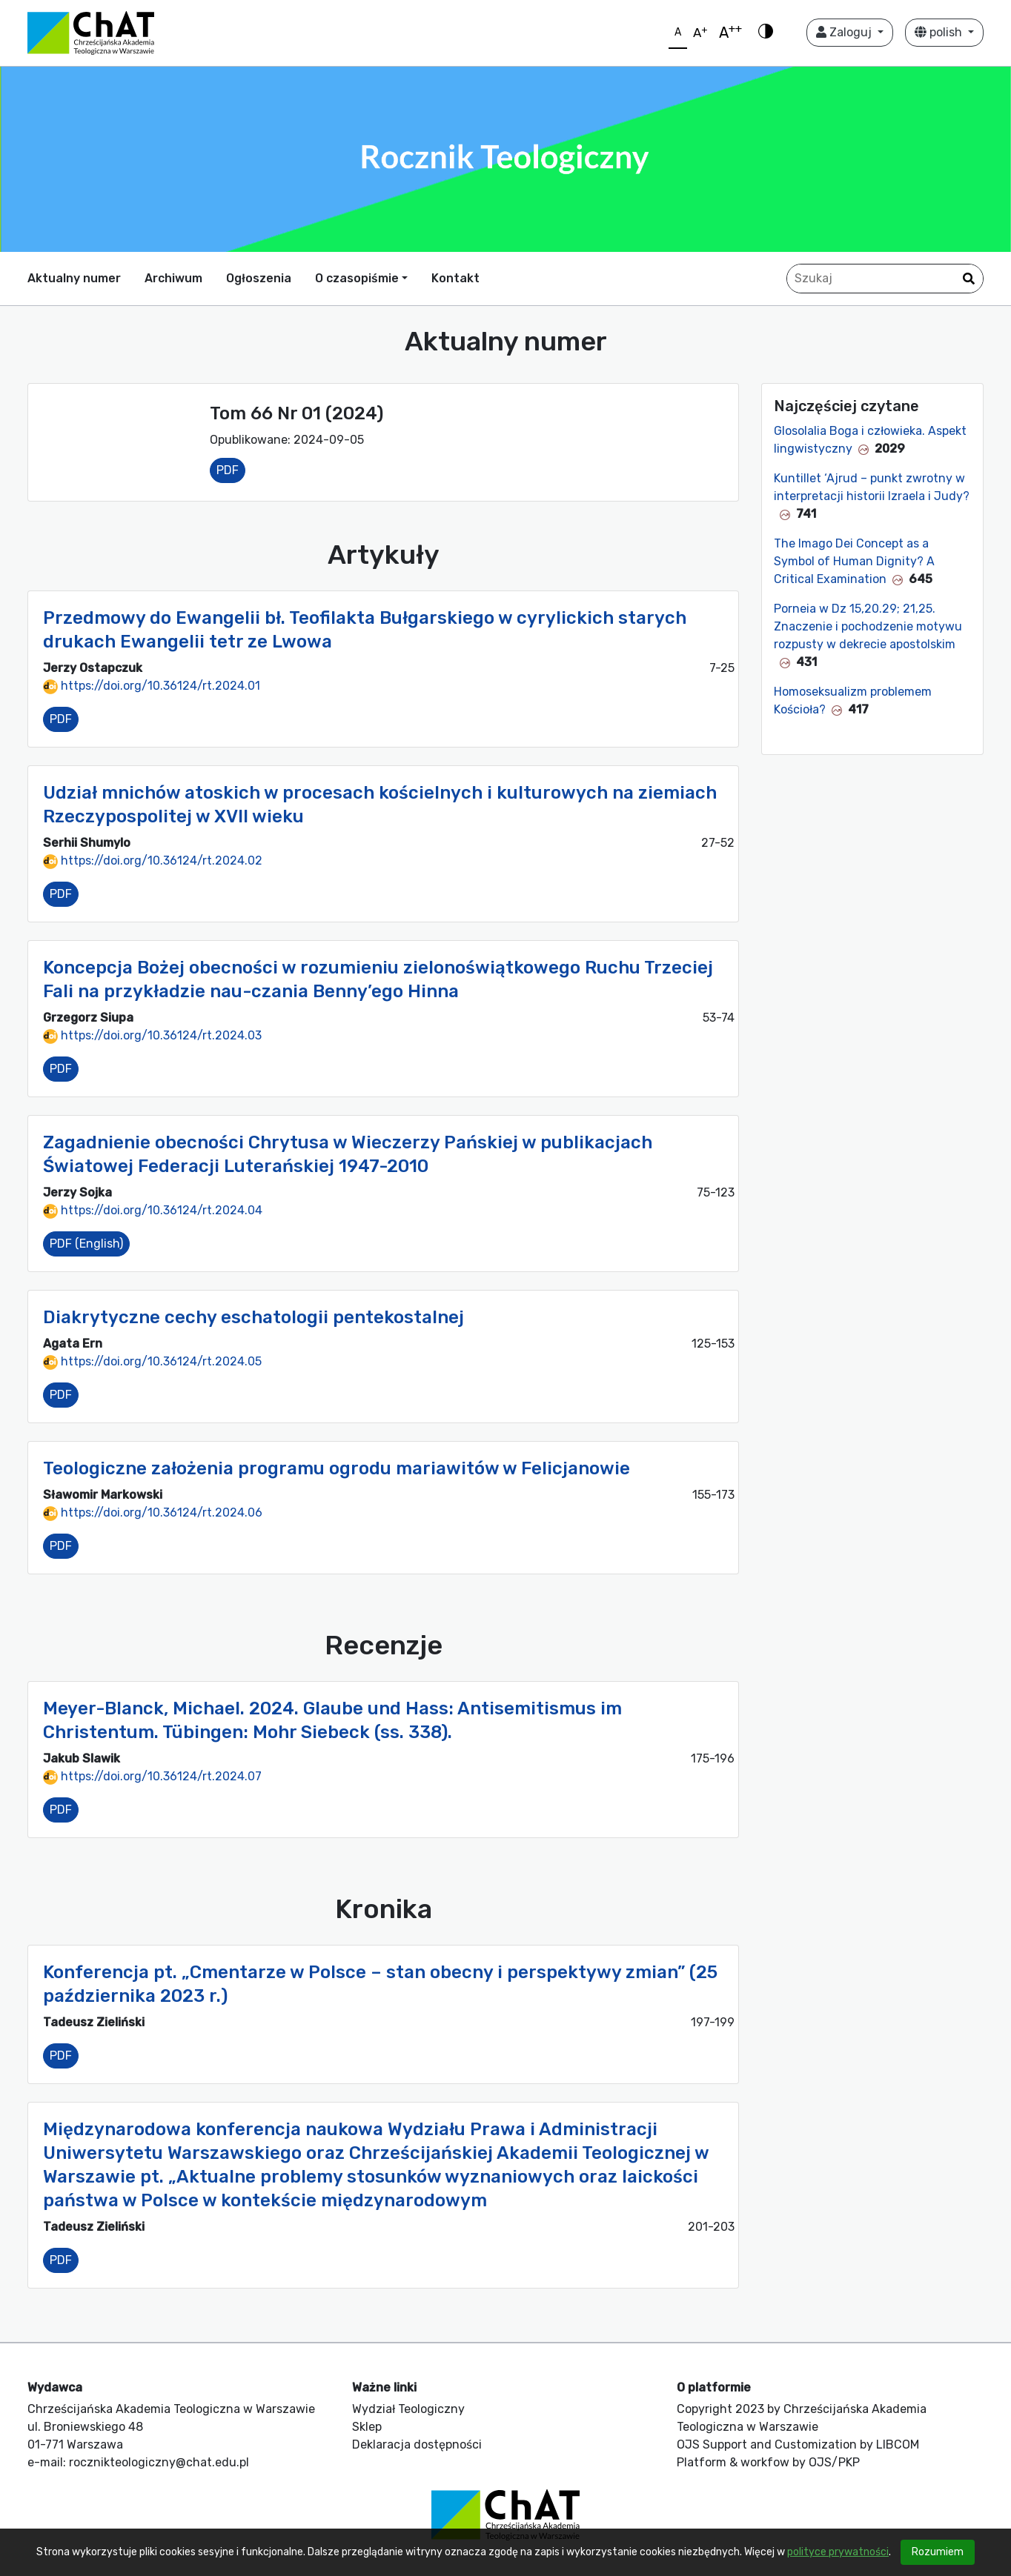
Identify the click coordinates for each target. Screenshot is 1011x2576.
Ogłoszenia (258, 278)
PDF (227, 470)
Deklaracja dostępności (417, 2444)
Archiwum (173, 278)
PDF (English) (86, 1244)
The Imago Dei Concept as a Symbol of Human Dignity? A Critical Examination (854, 561)
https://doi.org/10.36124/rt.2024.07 (152, 1776)
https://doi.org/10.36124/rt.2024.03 (152, 1035)
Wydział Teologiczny (408, 2409)
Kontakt (455, 278)
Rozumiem (938, 2552)
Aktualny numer (74, 278)
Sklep (367, 2427)
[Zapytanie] (885, 278)
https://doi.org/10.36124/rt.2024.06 (152, 1512)
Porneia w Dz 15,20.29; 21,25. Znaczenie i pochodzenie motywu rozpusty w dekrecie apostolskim (868, 626)
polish (940, 32)
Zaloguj (845, 32)
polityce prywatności (838, 2552)
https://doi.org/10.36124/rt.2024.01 (151, 686)
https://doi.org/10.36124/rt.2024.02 (152, 860)
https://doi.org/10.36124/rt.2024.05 (152, 1361)
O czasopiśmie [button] (357, 278)
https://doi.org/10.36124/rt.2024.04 (152, 1210)
